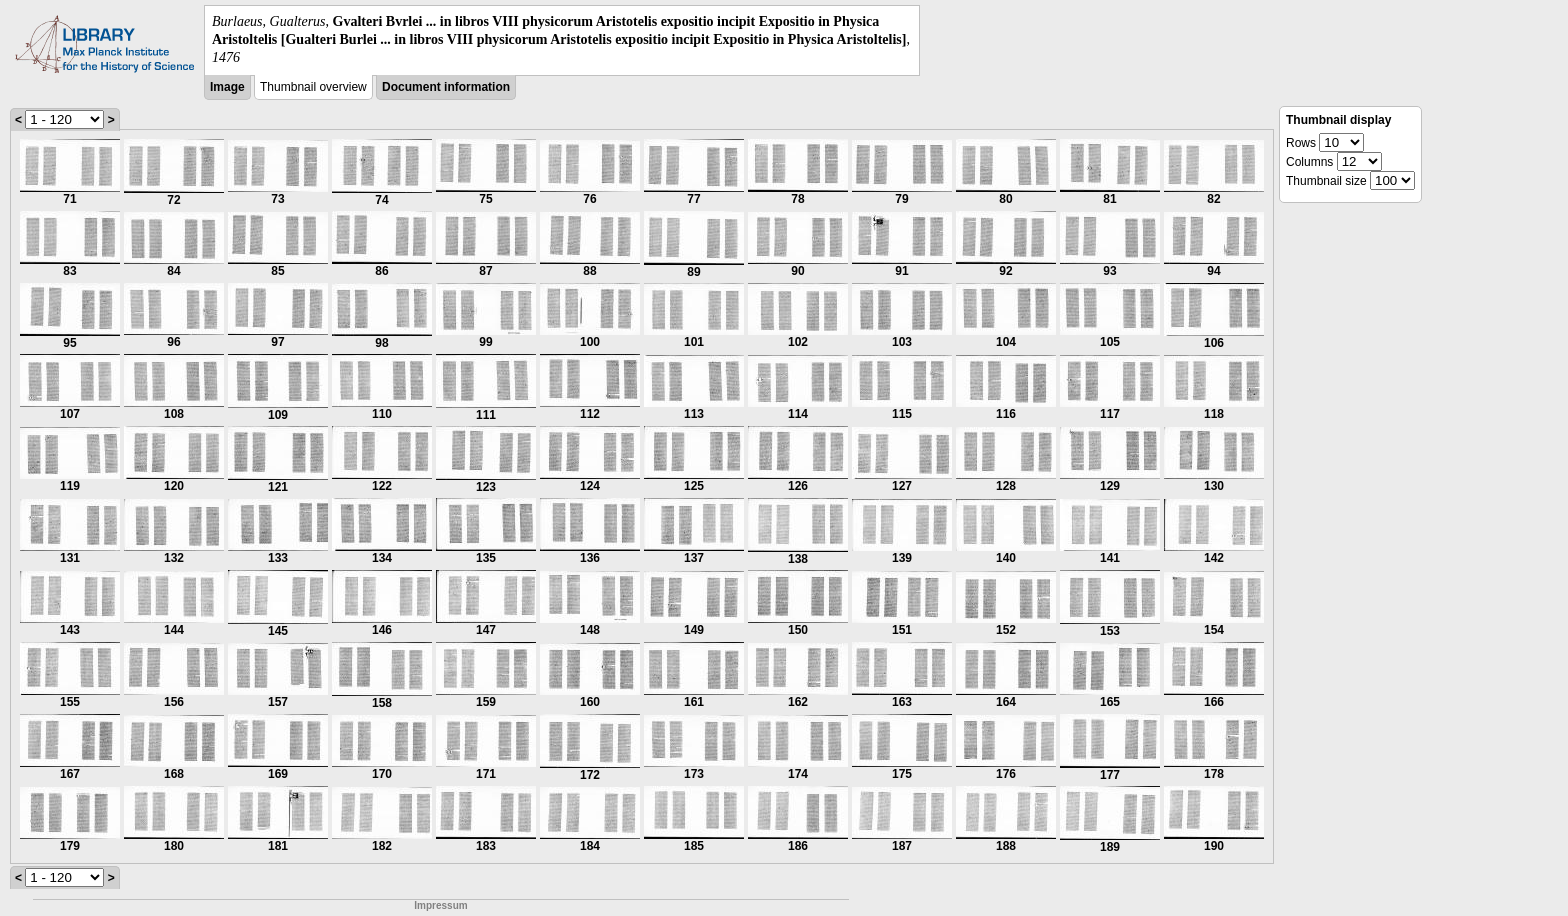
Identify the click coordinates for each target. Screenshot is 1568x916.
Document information (446, 87)
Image (227, 87)
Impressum (440, 905)
